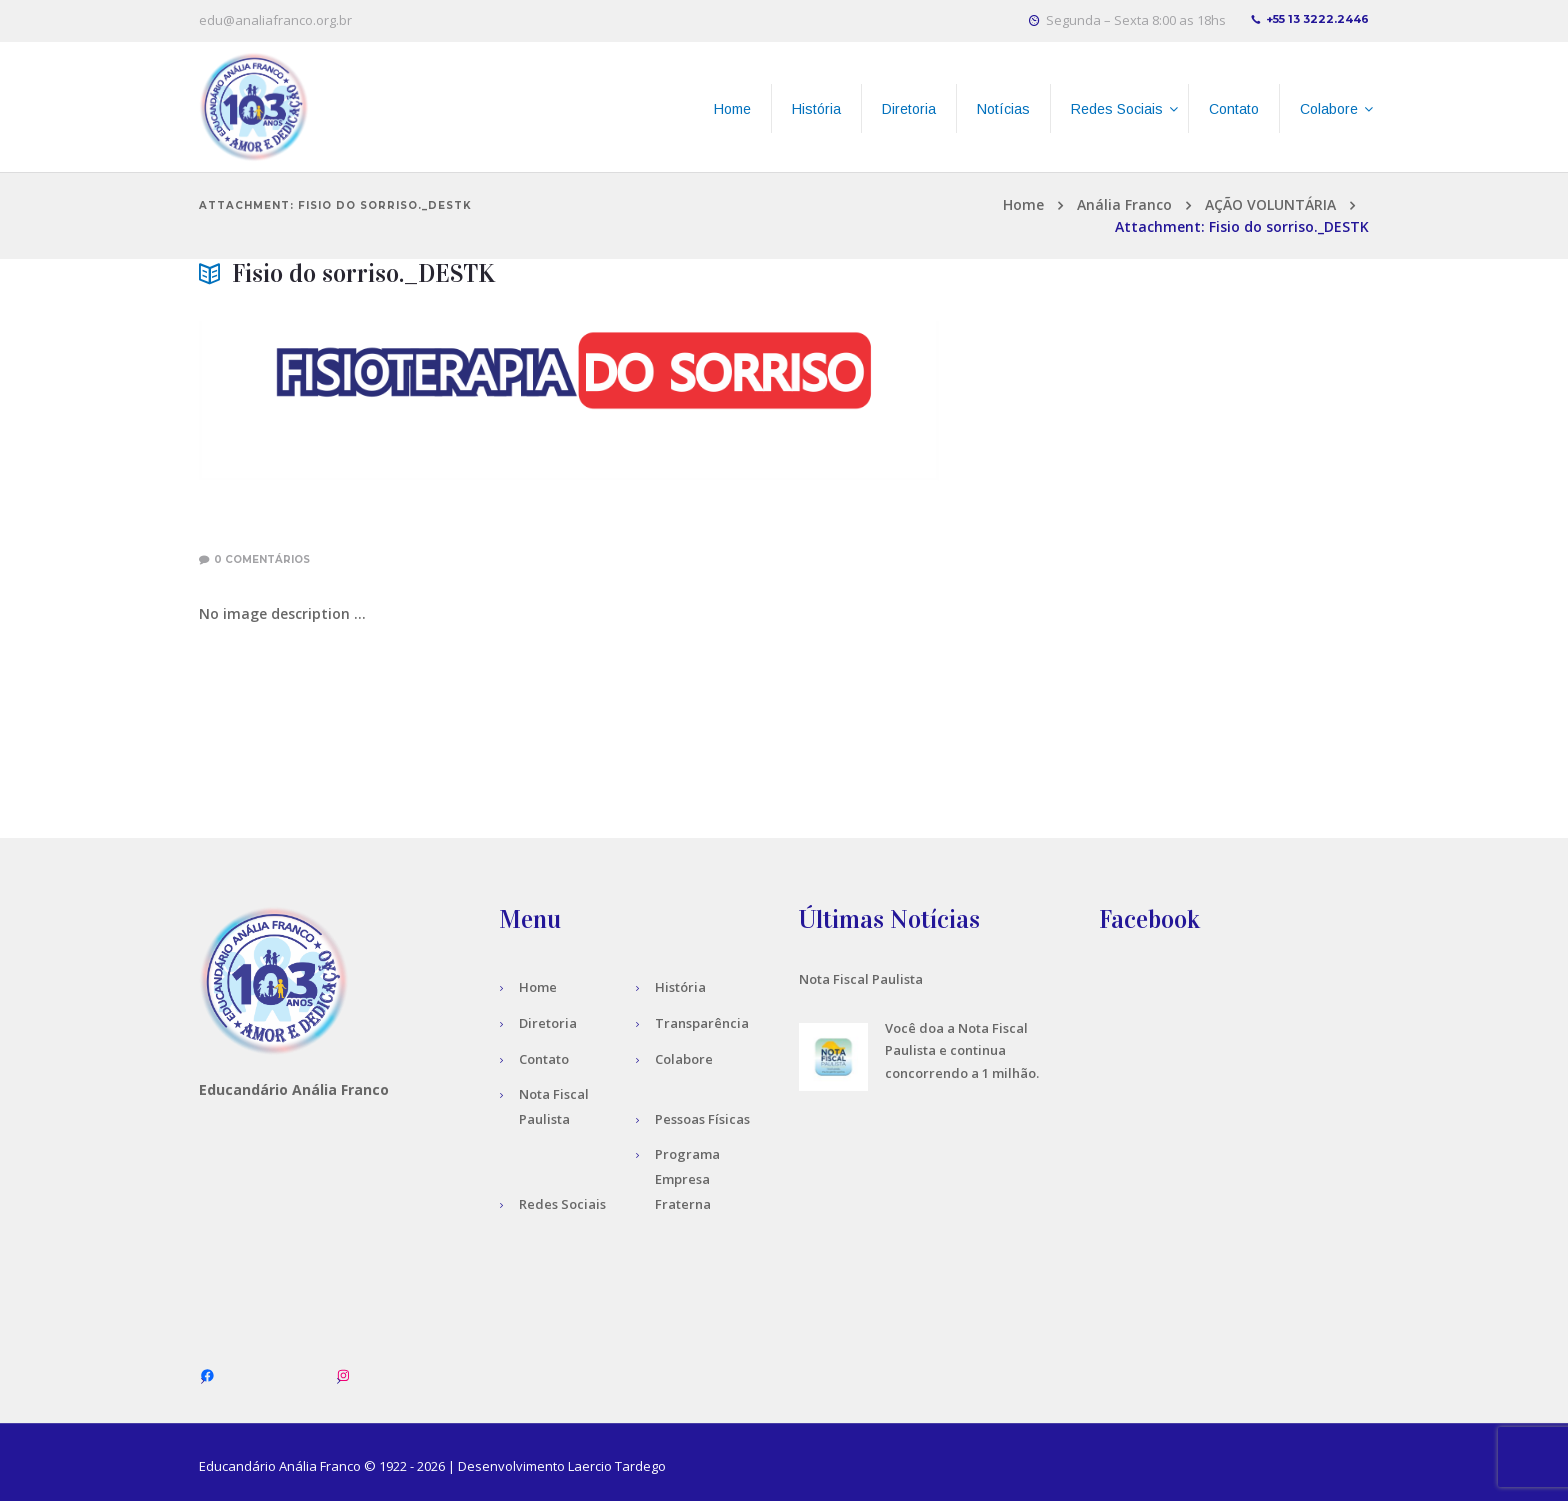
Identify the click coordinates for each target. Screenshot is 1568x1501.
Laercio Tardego (617, 1466)
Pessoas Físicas (702, 1119)
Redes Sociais (562, 1204)
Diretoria (548, 1023)
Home (1023, 204)
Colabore (684, 1059)
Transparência (702, 1023)
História (680, 987)
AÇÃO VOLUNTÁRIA (1270, 204)
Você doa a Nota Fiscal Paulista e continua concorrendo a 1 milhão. (962, 1051)
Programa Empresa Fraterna (687, 1179)
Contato (544, 1059)
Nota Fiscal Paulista (861, 979)
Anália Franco (1124, 204)
